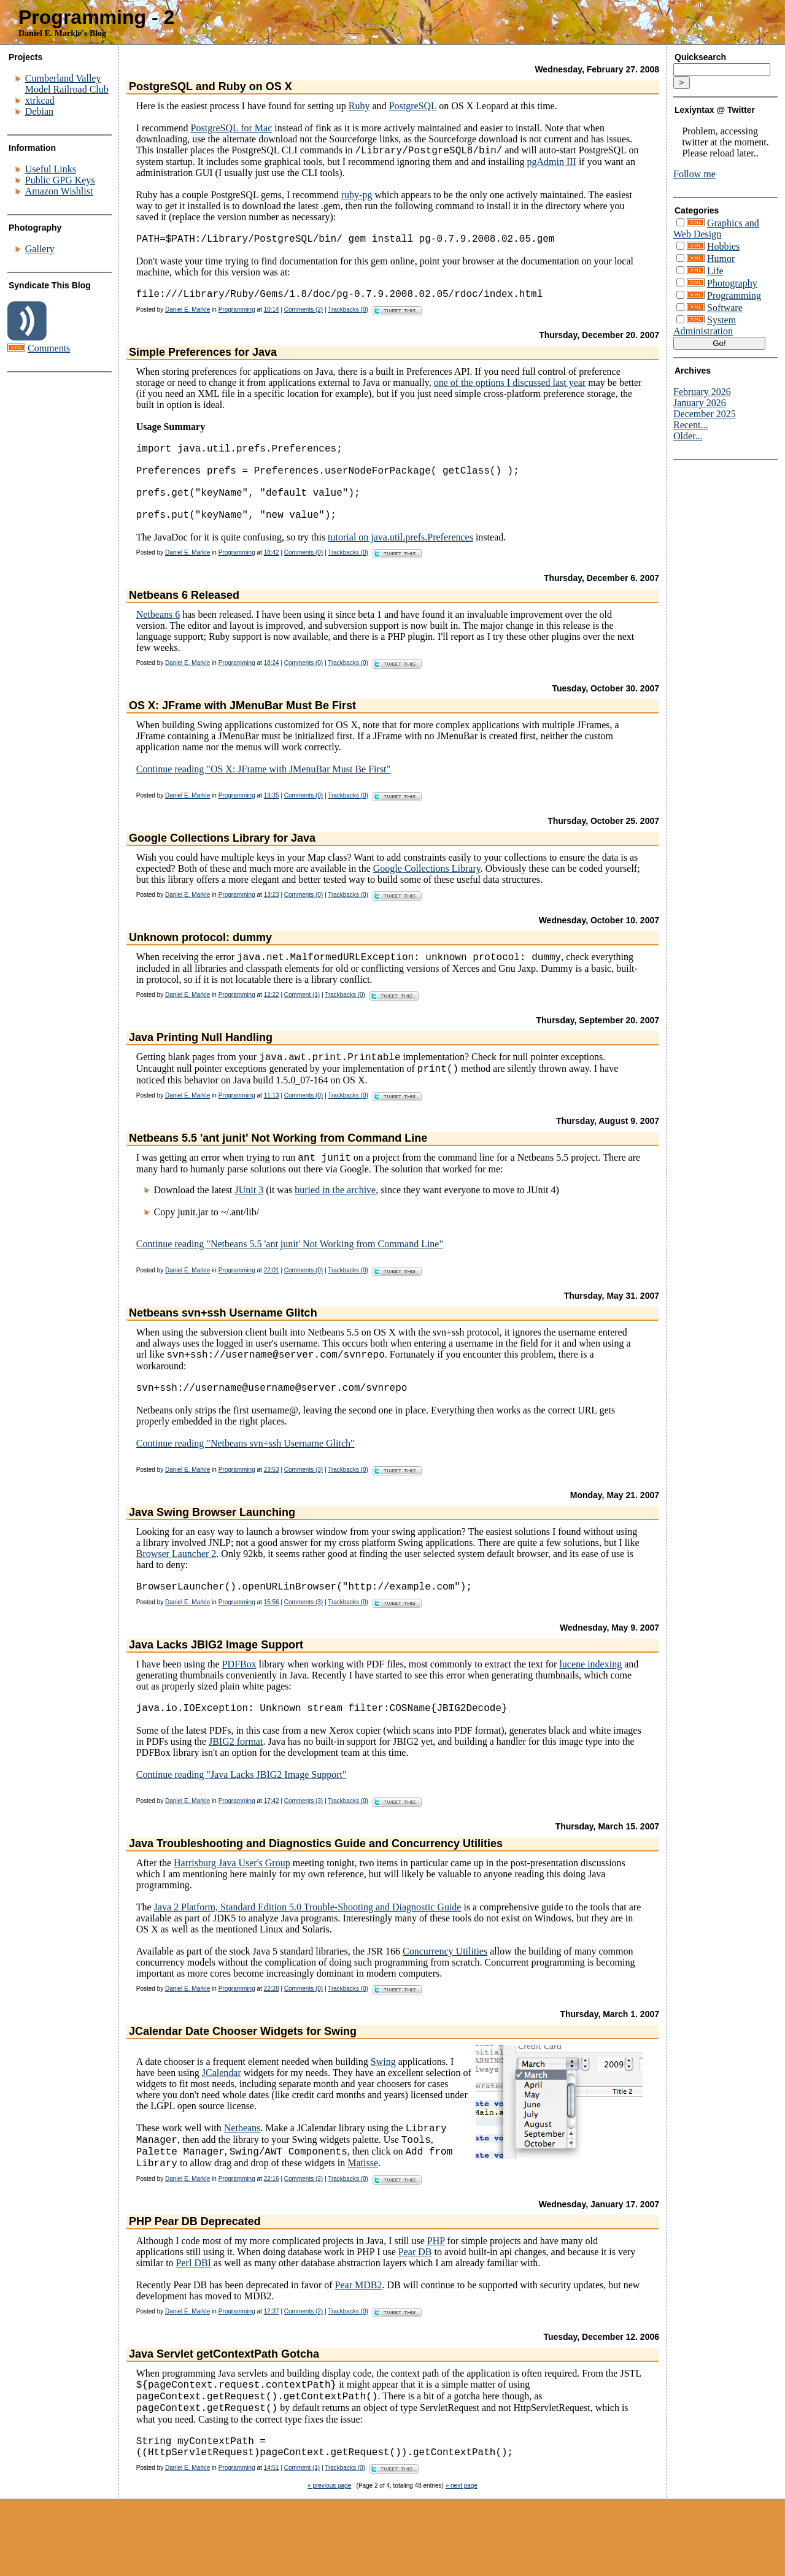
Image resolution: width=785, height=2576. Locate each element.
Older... (688, 436)
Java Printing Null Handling (201, 1063)
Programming (236, 316)
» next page (462, 2543)
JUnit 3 (248, 1221)
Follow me (694, 174)
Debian (39, 111)
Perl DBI (193, 2310)
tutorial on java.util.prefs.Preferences (400, 561)
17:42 (271, 1841)
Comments (49, 348)
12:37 (271, 2359)
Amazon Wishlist (59, 191)
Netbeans (242, 2170)
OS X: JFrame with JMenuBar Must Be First (242, 729)
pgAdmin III (551, 163)
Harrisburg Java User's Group (232, 1903)
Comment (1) (302, 1020)
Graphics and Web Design (716, 228)
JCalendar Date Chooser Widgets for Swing (243, 2072)
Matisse (362, 2210)
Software (725, 307)
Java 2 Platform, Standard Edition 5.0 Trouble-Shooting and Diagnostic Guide (308, 1947)
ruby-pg (357, 196)
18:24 (271, 686)
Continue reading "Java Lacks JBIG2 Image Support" (241, 1815)
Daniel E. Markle (187, 316)
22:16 (271, 2226)
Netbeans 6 (158, 638)
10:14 (271, 316)
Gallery (40, 249)
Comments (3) (303, 1505)
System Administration (704, 325)
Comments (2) (303, 316)
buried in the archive (335, 1221)
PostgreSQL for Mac (232, 128)
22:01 (271, 1301)
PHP (436, 2288)
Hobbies (723, 246)
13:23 (271, 918)
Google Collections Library (427, 892)
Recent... (690, 425)
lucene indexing (590, 1702)
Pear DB (415, 2299)
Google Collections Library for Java (222, 862)
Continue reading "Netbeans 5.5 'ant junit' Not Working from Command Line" (289, 1275)
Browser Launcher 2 (176, 1589)
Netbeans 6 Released (184, 619)
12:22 (271, 1020)
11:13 (271, 1124)
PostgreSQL (413, 106)
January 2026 (699, 403)
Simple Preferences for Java (203, 359)
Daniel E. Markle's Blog (62, 33)
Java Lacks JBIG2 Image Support (216, 1683)
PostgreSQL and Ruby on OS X (210, 86)
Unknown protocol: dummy (200, 961)
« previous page (329, 2543)
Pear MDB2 (358, 2333)
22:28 (271, 2029)
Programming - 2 (96, 17)
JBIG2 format (236, 1782)
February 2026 (702, 391)
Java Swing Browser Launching (212, 1548)
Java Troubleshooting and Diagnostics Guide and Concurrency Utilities (316, 1884)
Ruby (359, 106)
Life (715, 271)
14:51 (271, 2526)
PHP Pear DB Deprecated (195, 2269)
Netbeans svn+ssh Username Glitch (223, 1344)
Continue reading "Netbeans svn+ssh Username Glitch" (245, 1479)
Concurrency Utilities (445, 1991)
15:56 (271, 1640)
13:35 (271, 819)
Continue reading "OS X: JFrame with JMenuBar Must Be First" (263, 793)
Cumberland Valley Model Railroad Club (67, 83)
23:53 (271, 1505)
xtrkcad (40, 100)
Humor (721, 258)
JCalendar (221, 2113)
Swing (383, 2102)
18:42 (271, 576)
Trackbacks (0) (348, 316)
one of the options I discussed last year (510, 389)
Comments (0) (303, 576)
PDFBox (239, 1702)
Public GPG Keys (60, 180)
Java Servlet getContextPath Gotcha (224, 2402)
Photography (732, 283)
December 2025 (704, 414)
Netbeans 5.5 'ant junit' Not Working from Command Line (278, 1167)
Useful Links (50, 169)
